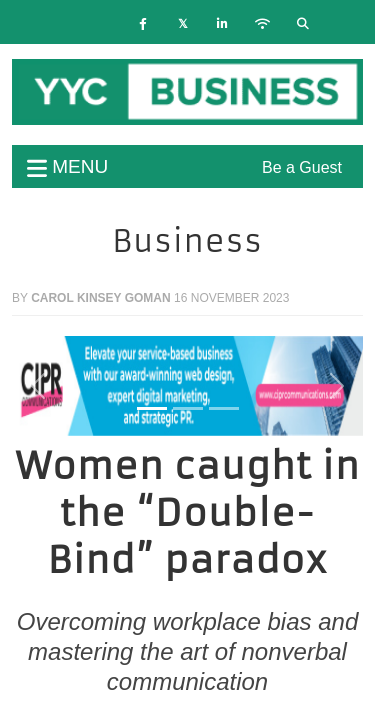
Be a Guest (302, 167)
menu (67, 166)
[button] (38, 386)
